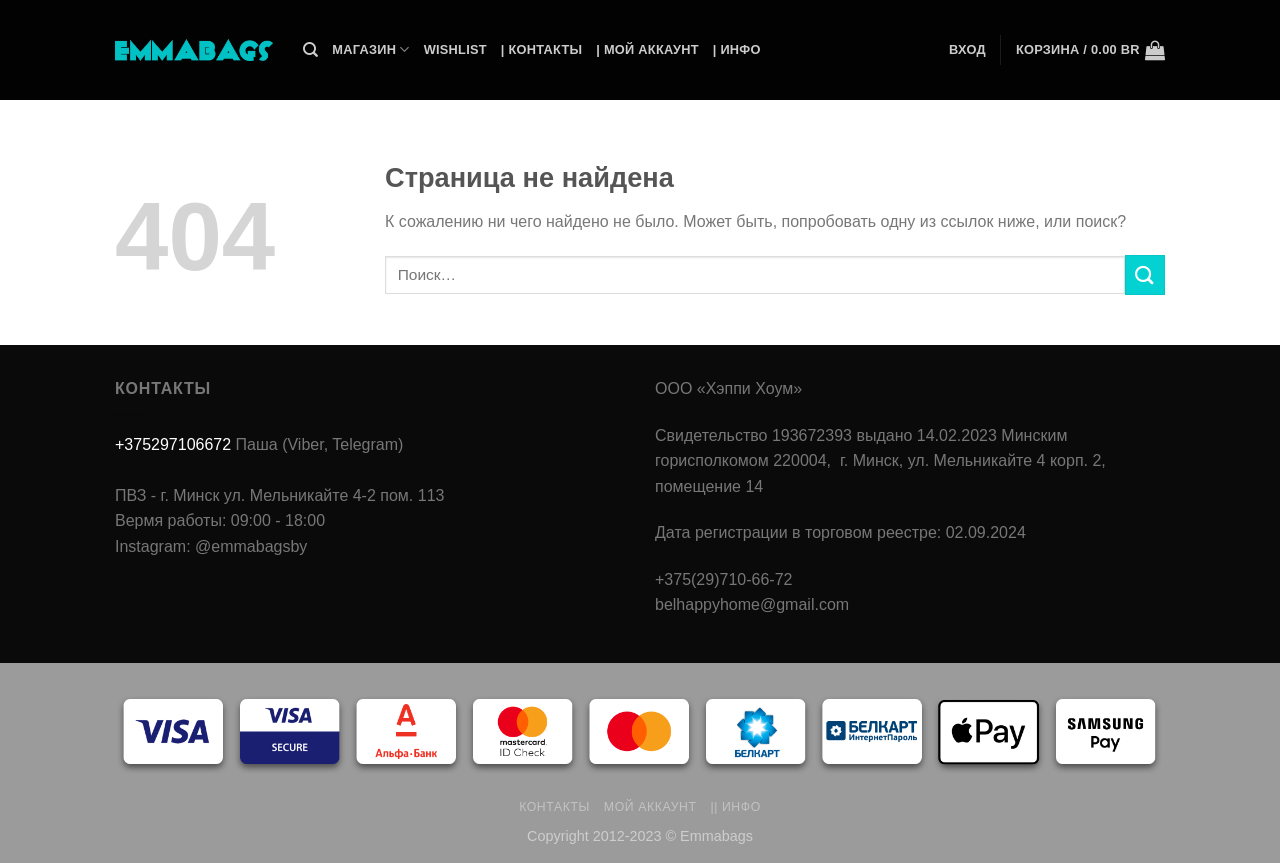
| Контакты (541, 49)
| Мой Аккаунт (647, 49)
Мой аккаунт (650, 807)
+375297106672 (173, 444)
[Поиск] (310, 50)
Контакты (554, 807)
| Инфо (737, 49)
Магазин (370, 49)
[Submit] (1145, 274)
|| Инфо (735, 807)
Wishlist (455, 49)
